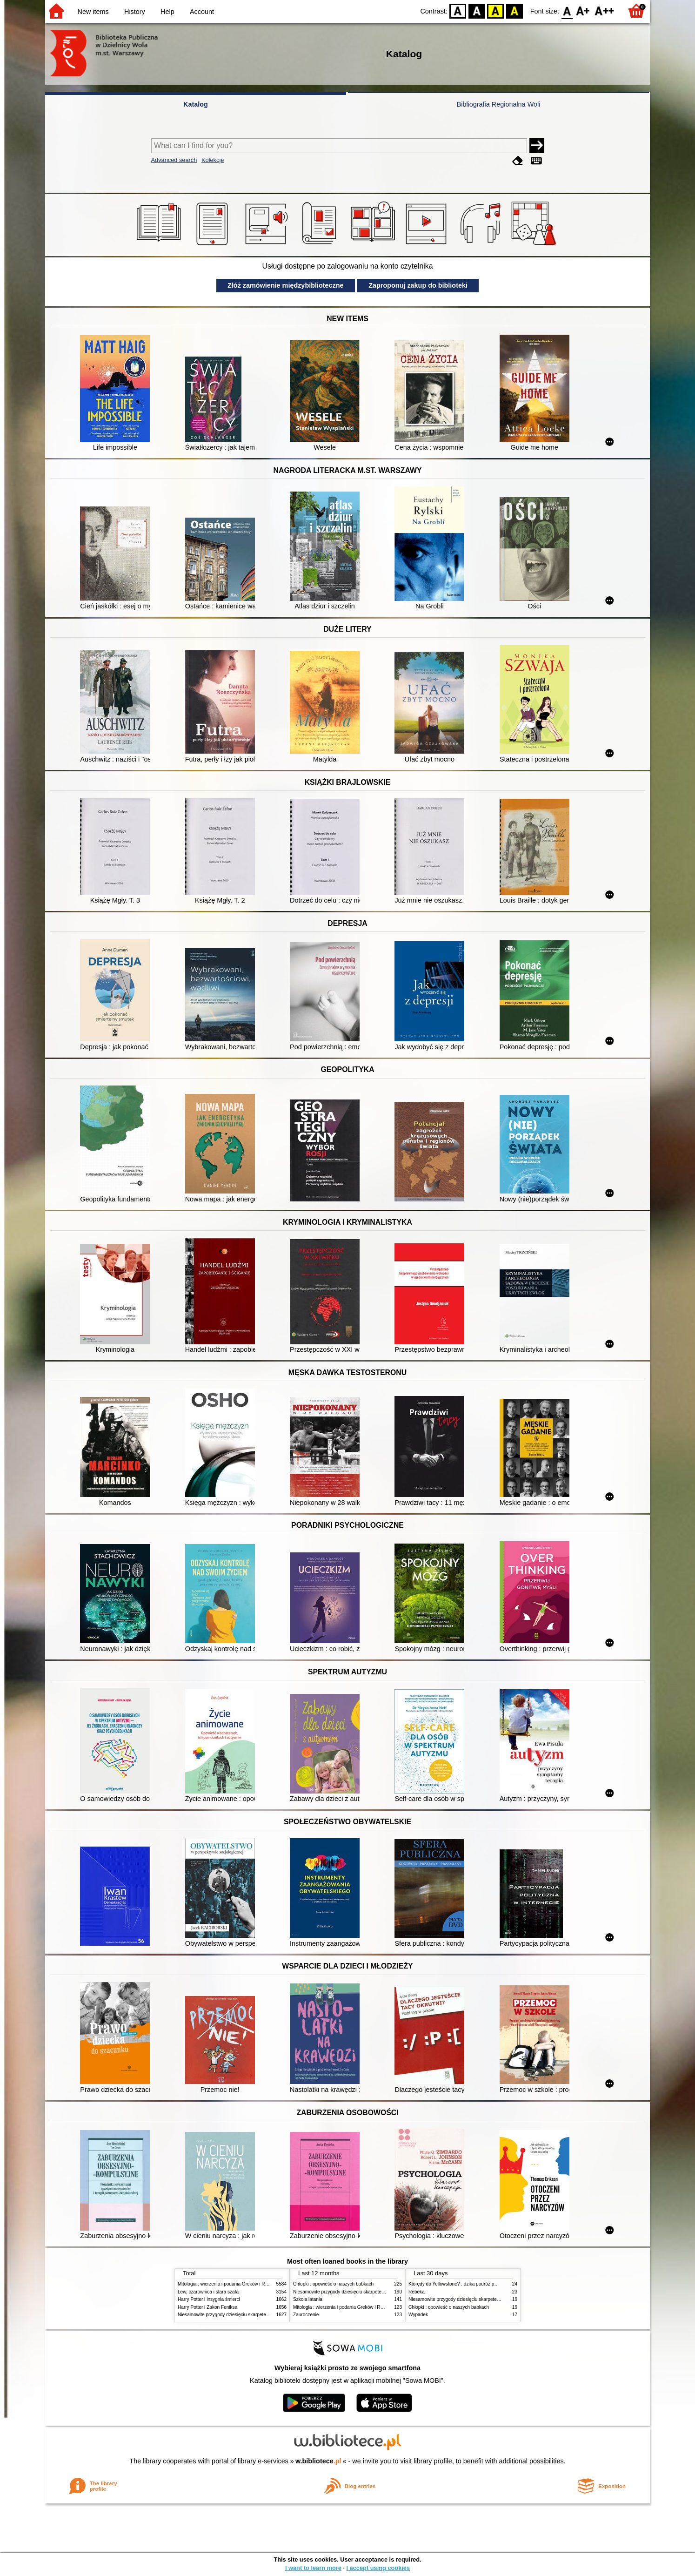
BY (514, 10)
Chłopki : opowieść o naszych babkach (333, 2283)
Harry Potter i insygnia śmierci (209, 2299)
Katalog (195, 104)
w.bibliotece (318, 2461)
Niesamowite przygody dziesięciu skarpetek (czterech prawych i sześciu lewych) (261, 2314)
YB (496, 10)
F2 (604, 10)
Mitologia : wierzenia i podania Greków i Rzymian (229, 2283)
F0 (566, 10)
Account (202, 11)
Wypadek (418, 2314)
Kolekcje (212, 159)
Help (167, 11)
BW (477, 10)
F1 (583, 10)
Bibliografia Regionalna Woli (499, 104)
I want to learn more (313, 2567)
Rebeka (416, 2291)
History (134, 11)
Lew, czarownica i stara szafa (208, 2291)
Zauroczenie (306, 2314)
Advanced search (174, 159)
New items (93, 11)
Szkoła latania (307, 2299)
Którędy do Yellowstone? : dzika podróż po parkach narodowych (474, 2283)
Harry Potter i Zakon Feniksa (207, 2307)
